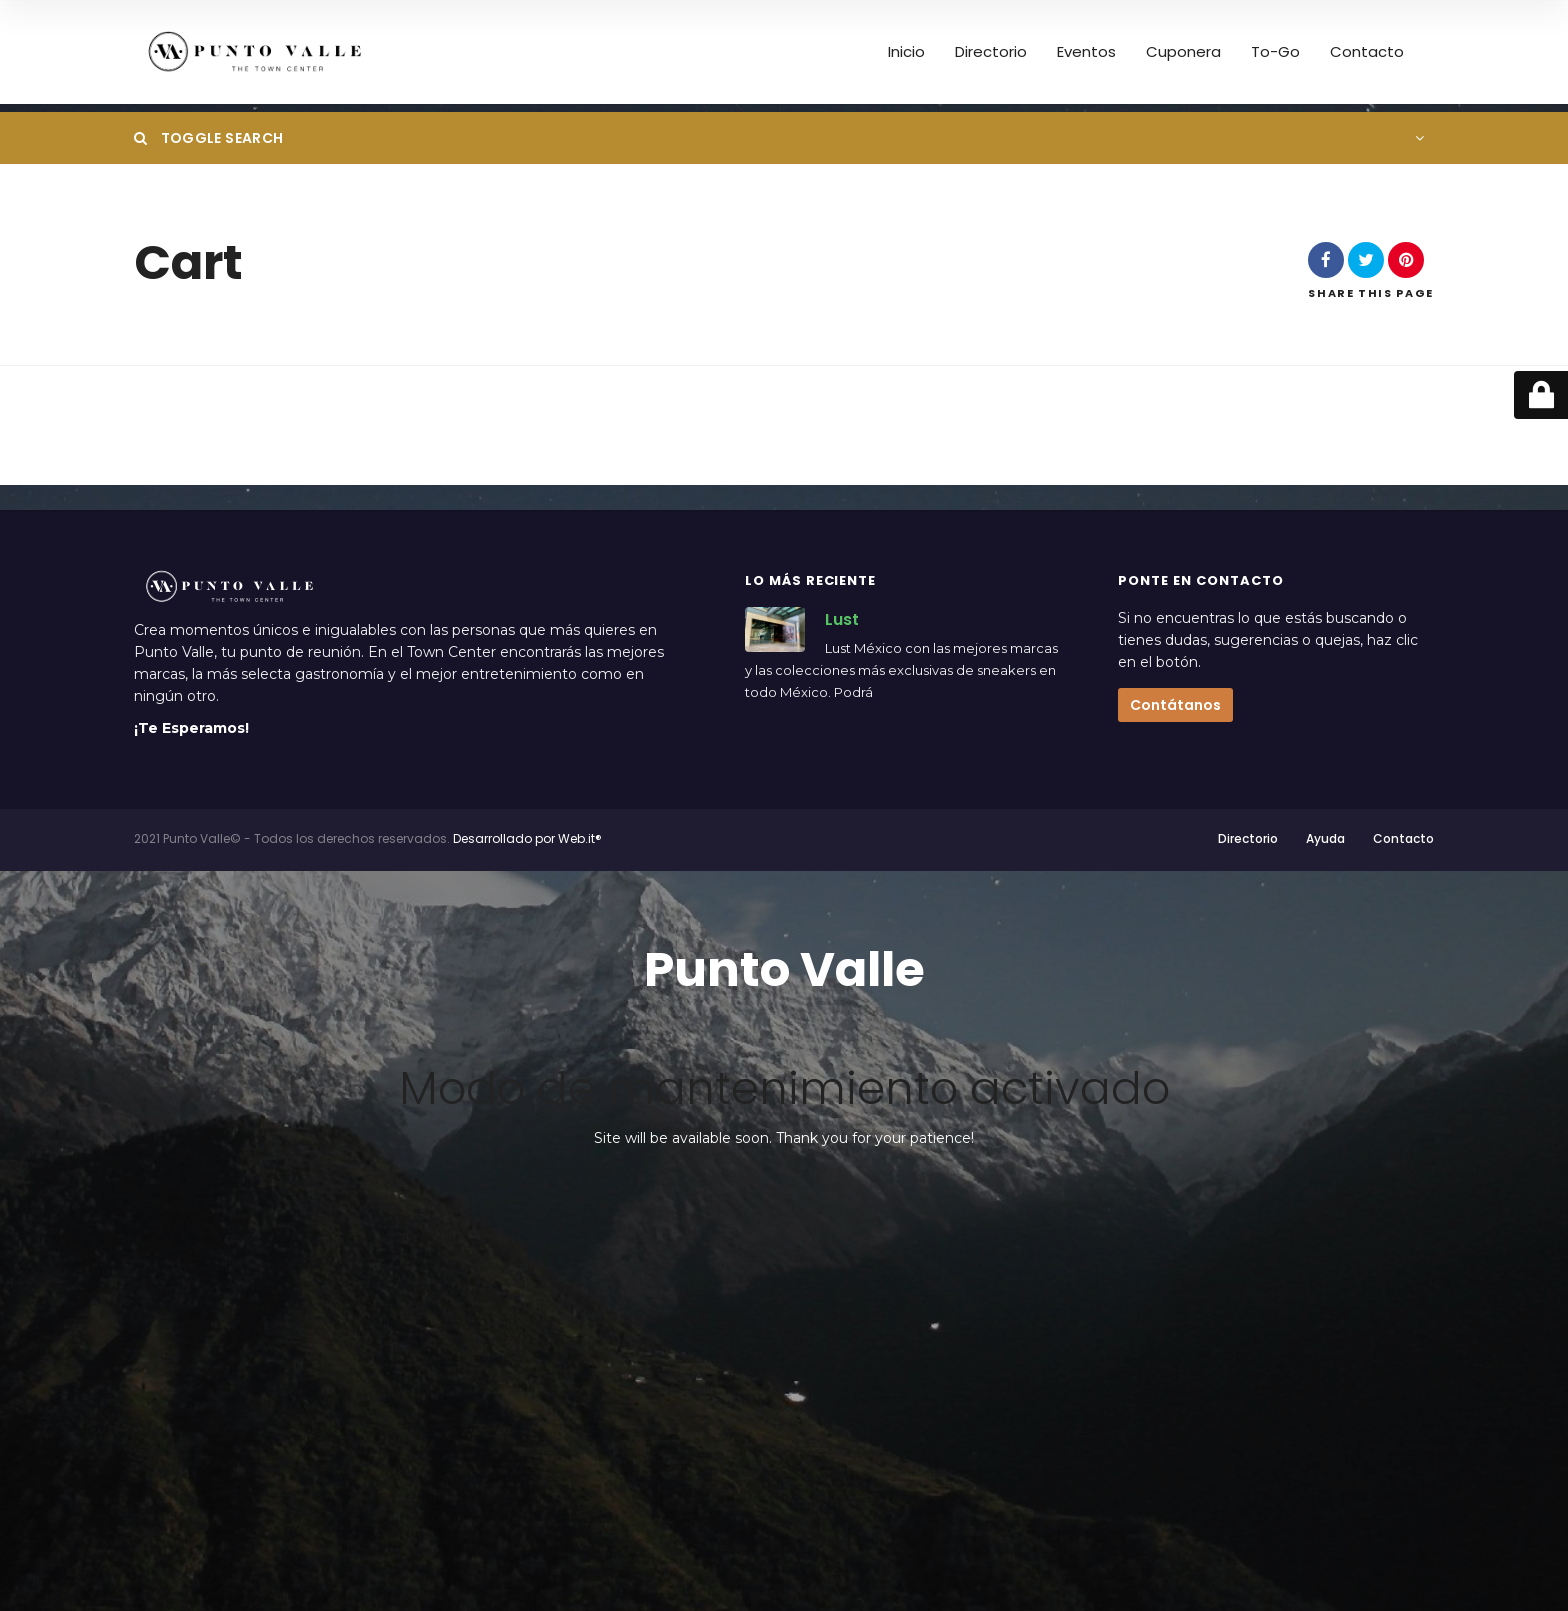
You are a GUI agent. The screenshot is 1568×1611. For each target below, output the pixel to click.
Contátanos (1175, 705)
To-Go (1275, 52)
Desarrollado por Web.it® (527, 838)
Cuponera (1183, 52)
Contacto (1367, 52)
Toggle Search (208, 138)
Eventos (1086, 52)
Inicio (906, 52)
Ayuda (1325, 838)
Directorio (991, 52)
